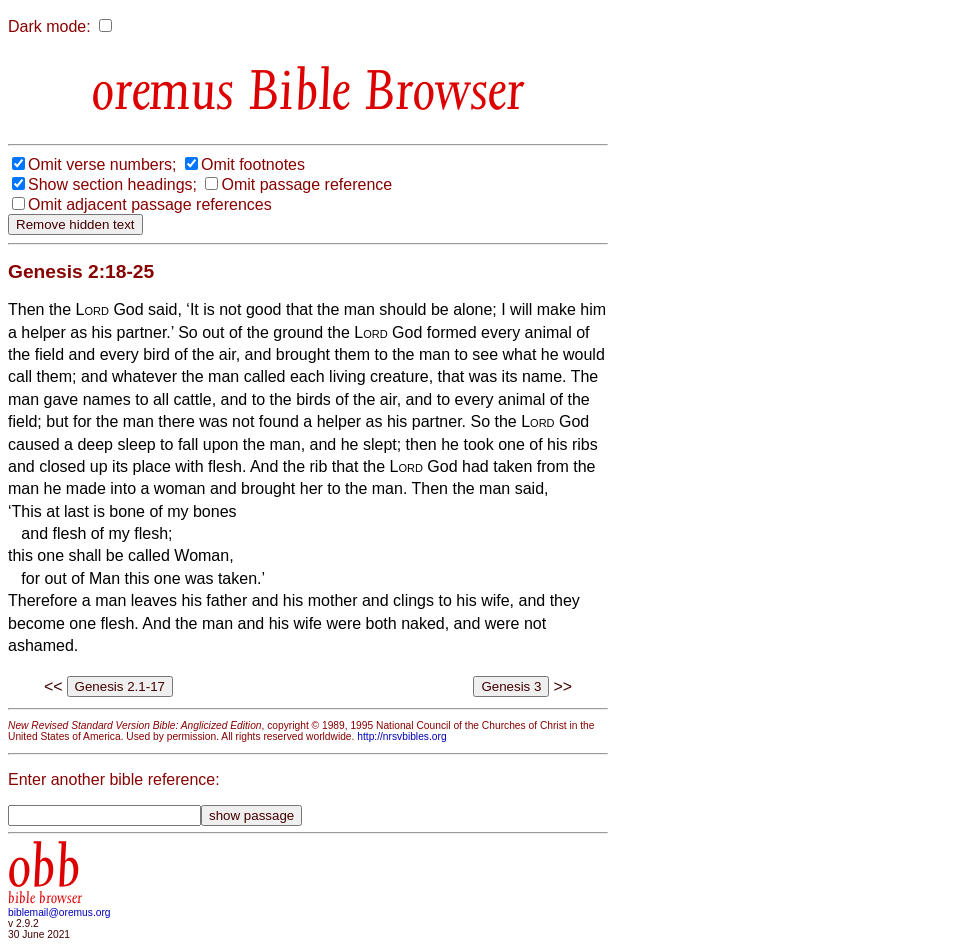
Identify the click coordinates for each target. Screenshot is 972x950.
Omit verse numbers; (102, 164)
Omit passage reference (306, 184)
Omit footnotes (253, 164)
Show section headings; (112, 184)
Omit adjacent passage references (150, 204)
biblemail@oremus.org (59, 912)
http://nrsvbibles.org (401, 736)
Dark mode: (49, 26)
